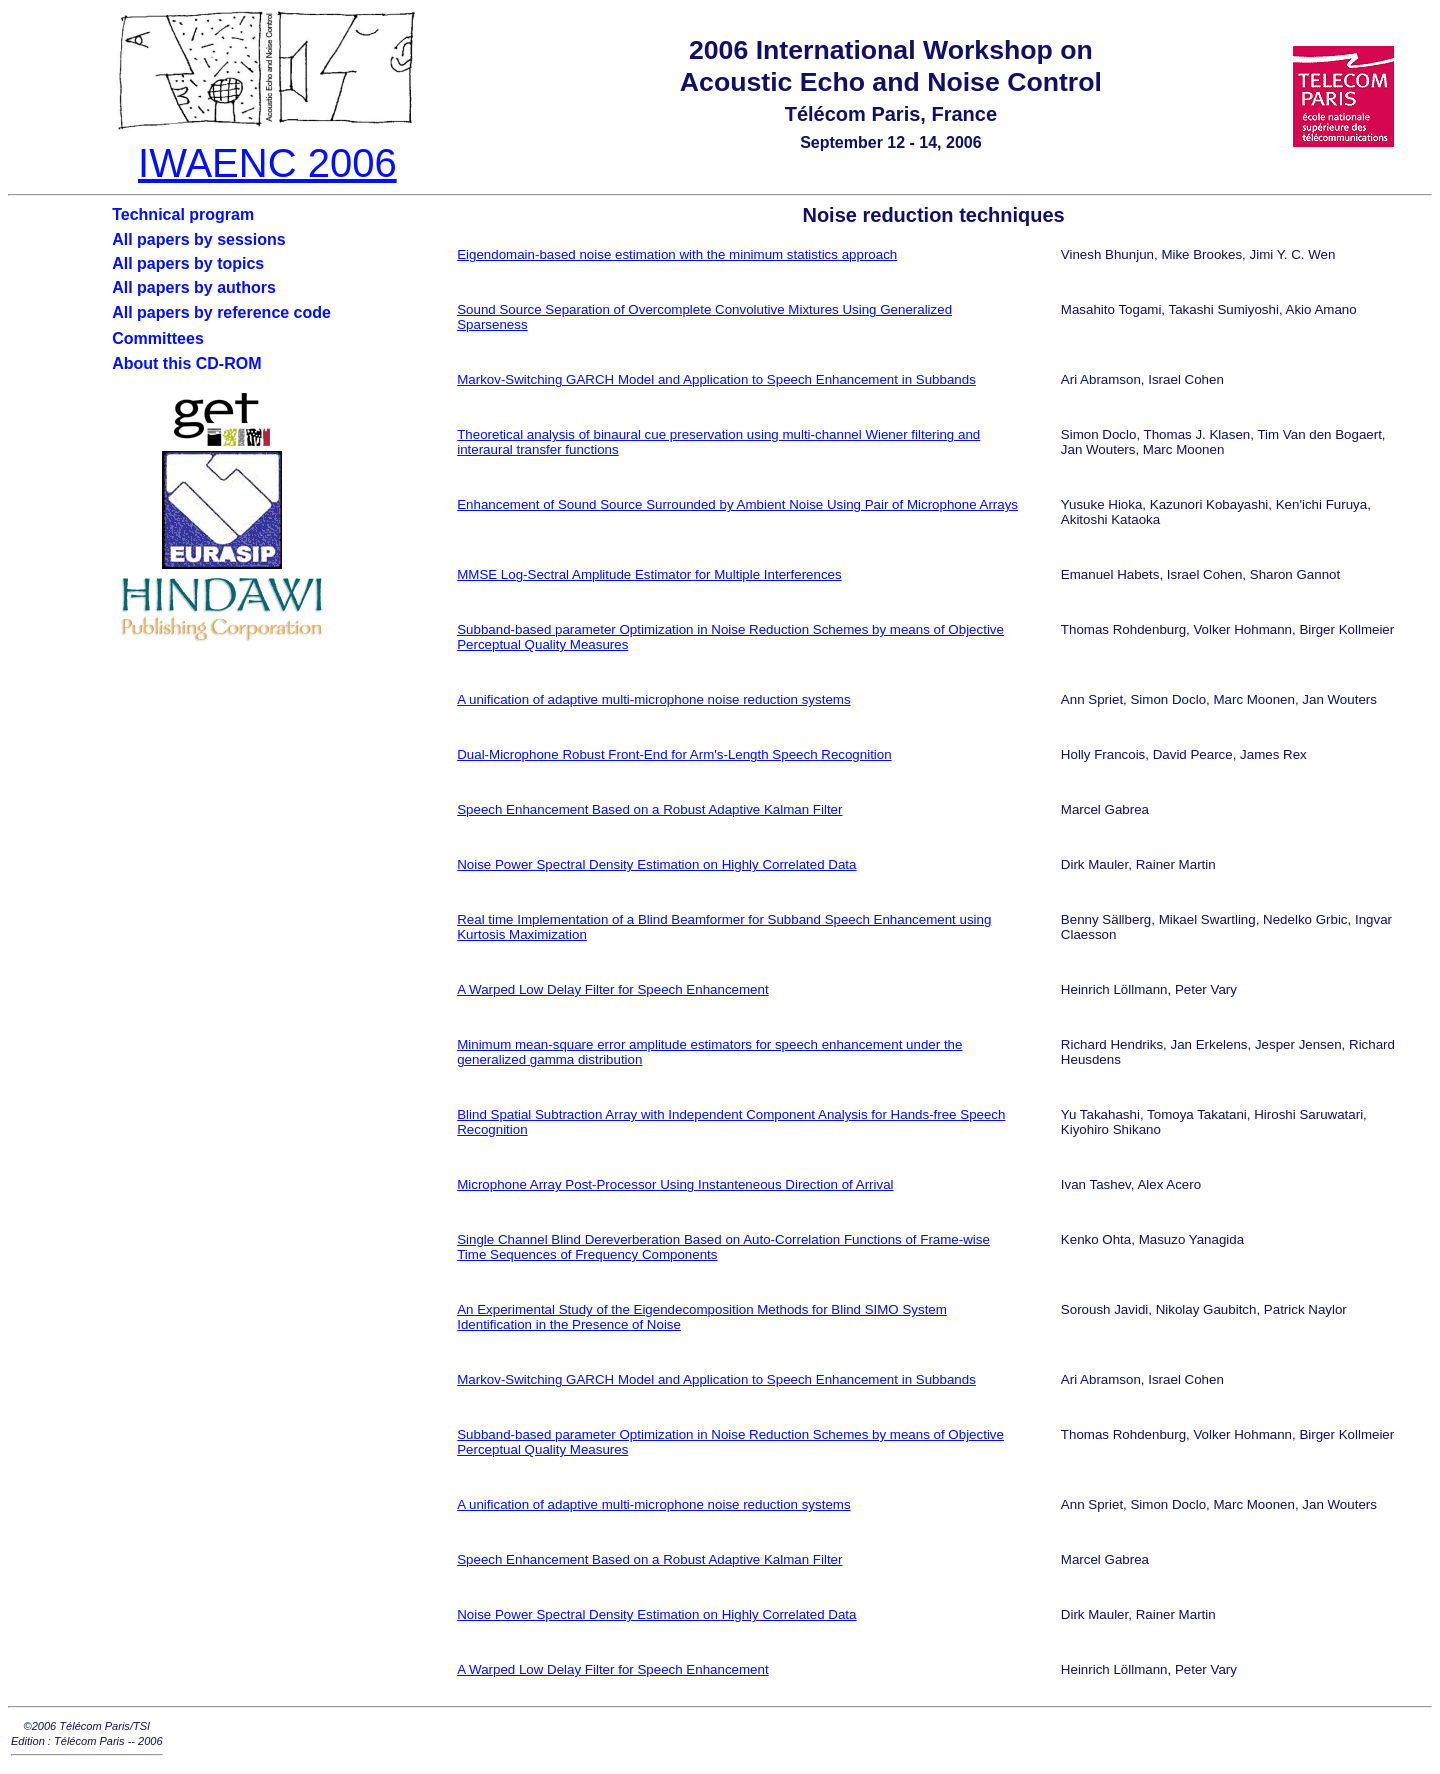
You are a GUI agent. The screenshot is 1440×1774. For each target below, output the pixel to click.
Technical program (183, 214)
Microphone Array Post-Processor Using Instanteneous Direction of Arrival (675, 1184)
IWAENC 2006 (267, 163)
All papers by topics (188, 263)
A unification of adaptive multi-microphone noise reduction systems (653, 699)
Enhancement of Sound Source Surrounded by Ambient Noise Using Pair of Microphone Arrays (737, 504)
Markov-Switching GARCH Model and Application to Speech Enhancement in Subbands (716, 379)
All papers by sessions (198, 239)
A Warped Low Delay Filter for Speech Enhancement (612, 989)
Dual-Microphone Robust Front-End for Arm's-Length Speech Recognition (674, 754)
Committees (158, 338)
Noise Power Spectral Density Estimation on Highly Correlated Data (656, 864)
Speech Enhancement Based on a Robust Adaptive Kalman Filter (649, 809)
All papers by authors (194, 287)
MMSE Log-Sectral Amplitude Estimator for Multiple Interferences (649, 574)
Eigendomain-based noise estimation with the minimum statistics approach (677, 254)
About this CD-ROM (186, 363)
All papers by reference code (221, 312)
